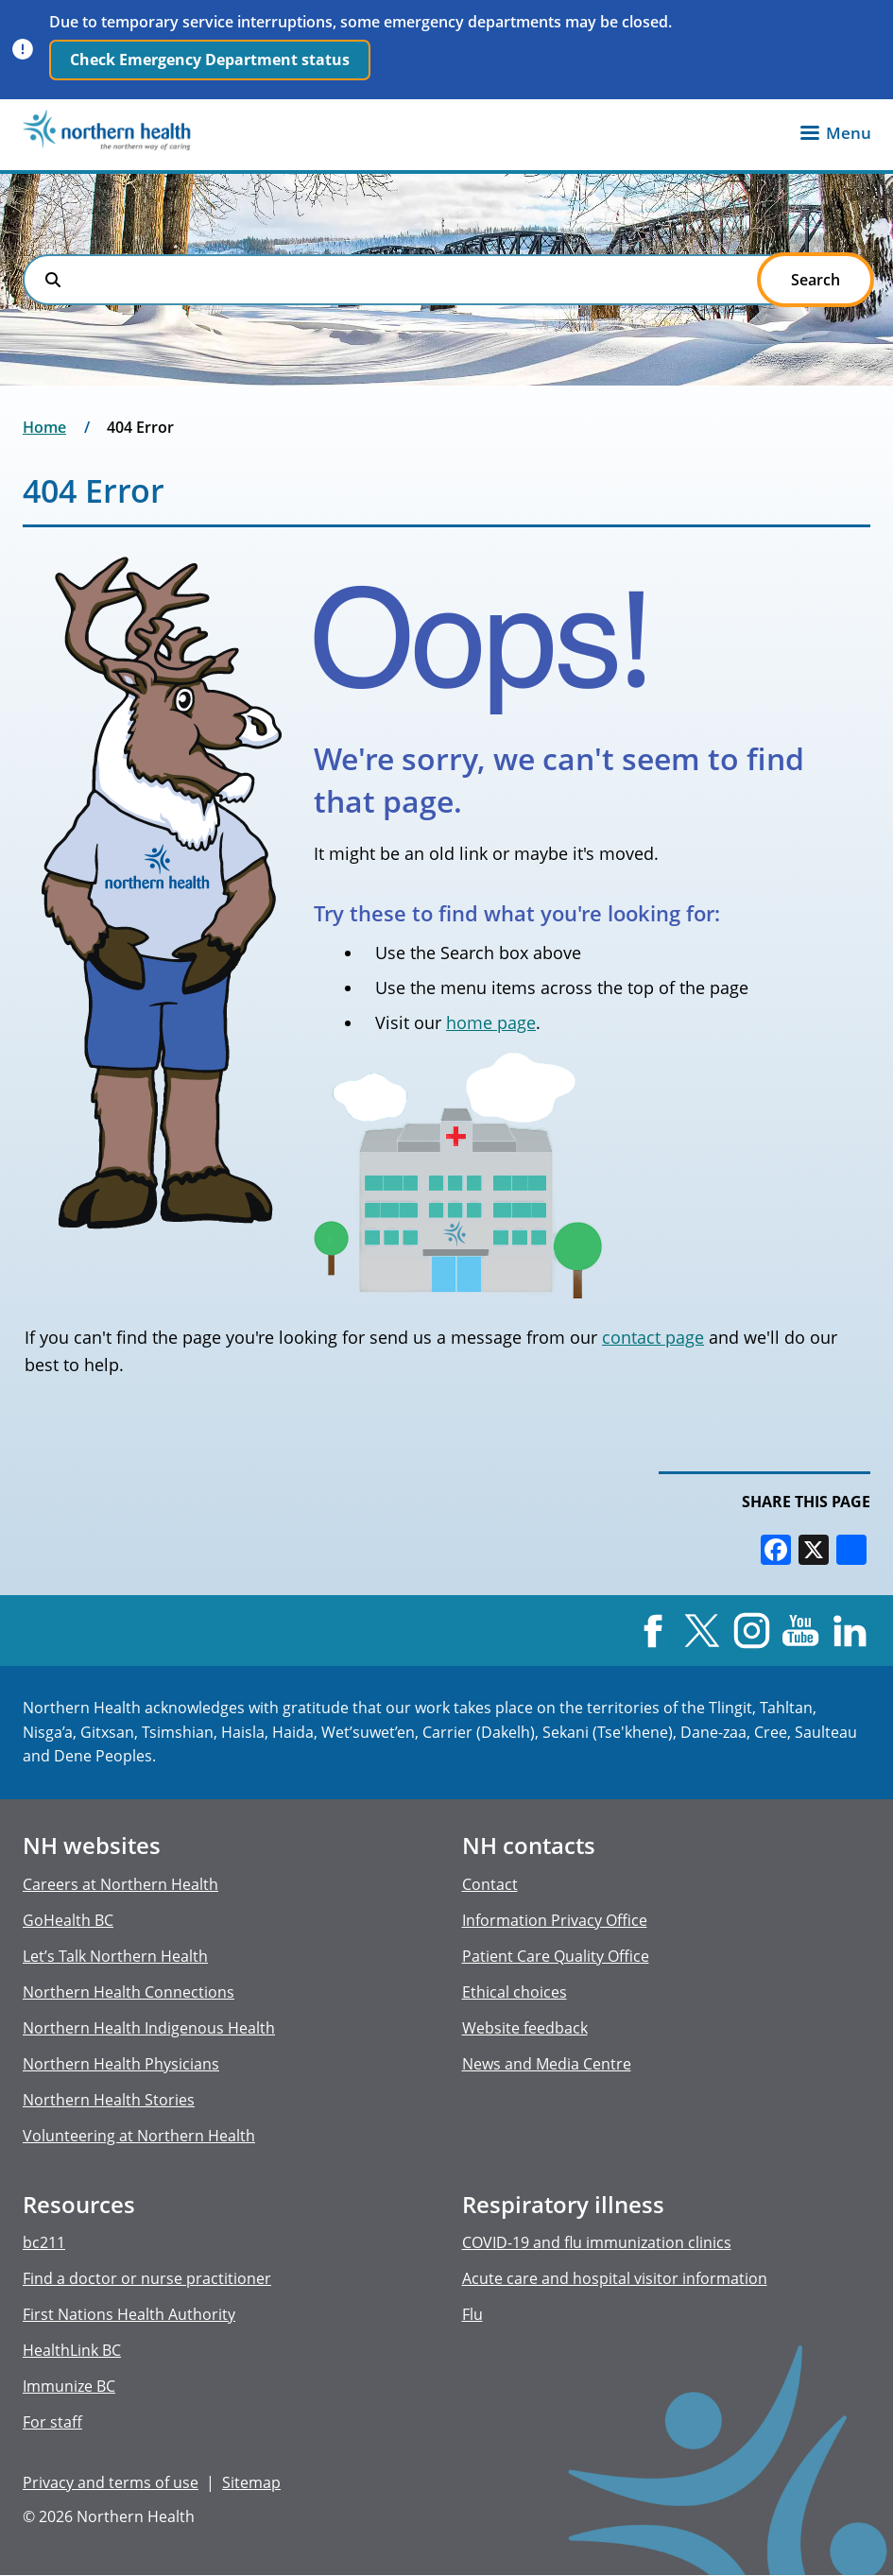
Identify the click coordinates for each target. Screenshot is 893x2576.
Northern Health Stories (109, 2099)
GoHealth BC (68, 1920)
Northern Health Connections (128, 1992)
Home (44, 427)
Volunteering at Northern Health (139, 2135)
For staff (52, 2422)
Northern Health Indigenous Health (149, 2028)
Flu (472, 2314)
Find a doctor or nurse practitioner (147, 2278)
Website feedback (525, 2028)
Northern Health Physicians (121, 2063)
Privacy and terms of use (110, 2482)
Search (52, 279)
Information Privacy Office (554, 1920)
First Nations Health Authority (129, 2314)
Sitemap (251, 2482)
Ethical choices (514, 1992)
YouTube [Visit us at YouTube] (801, 1630)
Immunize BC (69, 2386)
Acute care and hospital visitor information (614, 2278)
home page (491, 1022)
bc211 (44, 2242)
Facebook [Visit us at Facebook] (652, 1630)
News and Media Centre (546, 2063)
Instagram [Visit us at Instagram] (750, 1630)
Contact (490, 1884)
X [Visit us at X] (701, 1630)
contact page (653, 1337)
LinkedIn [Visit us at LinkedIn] (850, 1630)
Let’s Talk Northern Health (115, 1956)
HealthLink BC (72, 2350)
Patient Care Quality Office (555, 1956)
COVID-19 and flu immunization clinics (596, 2242)
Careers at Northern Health (120, 1884)
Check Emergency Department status (210, 59)
